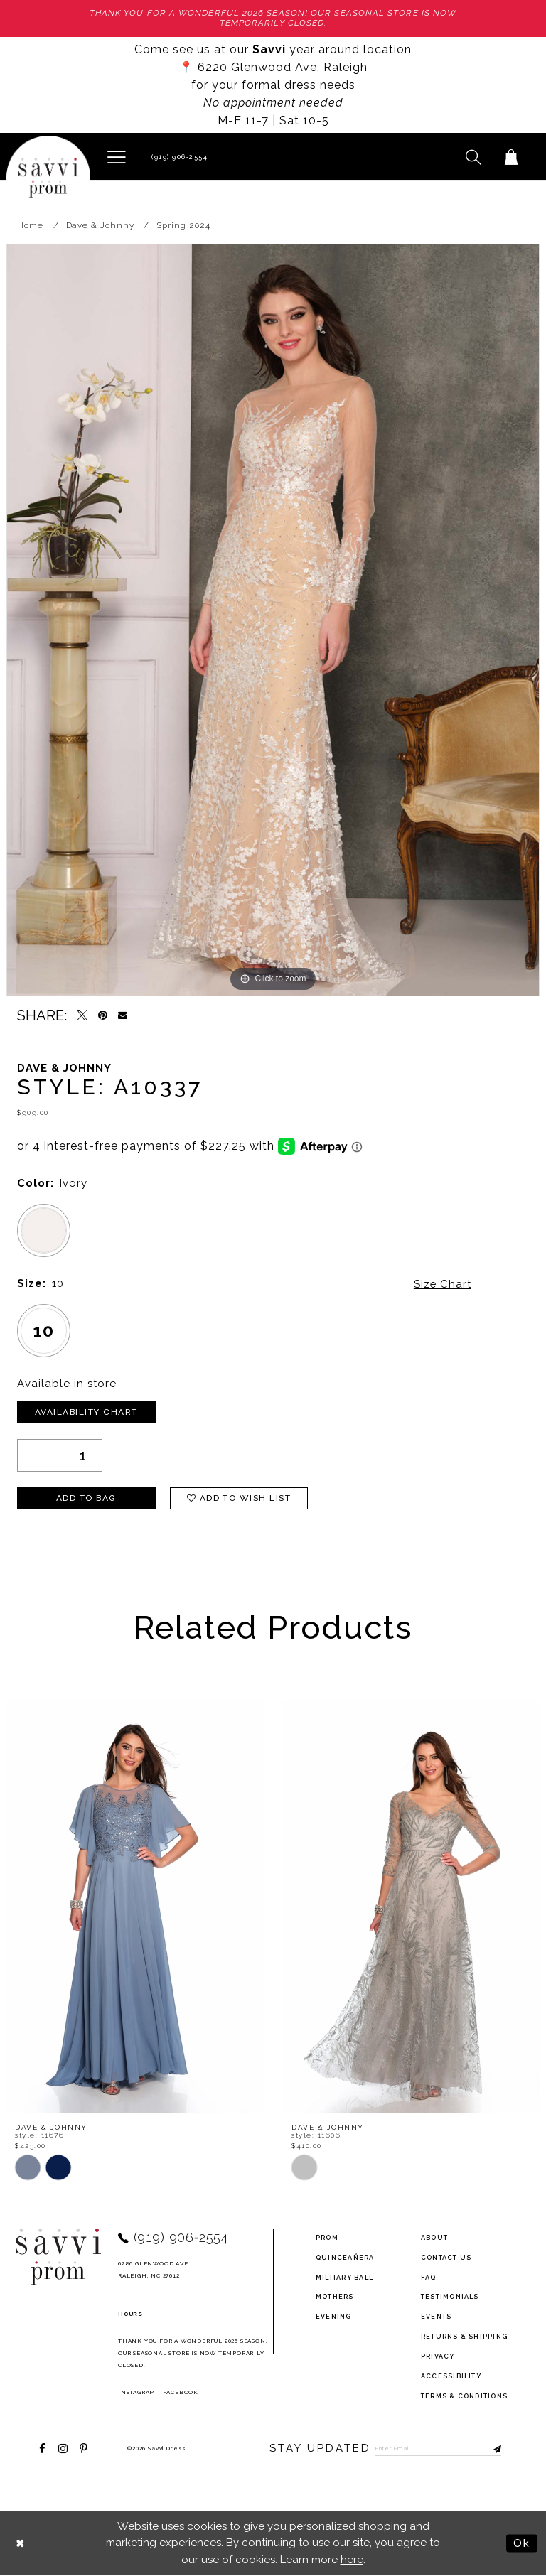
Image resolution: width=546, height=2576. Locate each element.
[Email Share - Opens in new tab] (122, 1015)
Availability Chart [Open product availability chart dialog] (87, 1413)
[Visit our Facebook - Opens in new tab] (42, 2448)
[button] (116, 156)
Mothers (335, 2297)
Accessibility (451, 2376)
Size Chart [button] (442, 1284)
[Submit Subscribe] (491, 2449)
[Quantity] (59, 1455)
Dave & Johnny (100, 226)
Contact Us (446, 2257)
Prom (327, 2237)
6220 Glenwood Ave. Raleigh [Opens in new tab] (281, 67)
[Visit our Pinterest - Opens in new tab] (83, 2448)
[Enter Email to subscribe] (438, 2449)
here (352, 2559)
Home (30, 226)
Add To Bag (86, 1499)
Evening (334, 2317)
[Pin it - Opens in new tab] (102, 1016)
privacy (438, 2356)
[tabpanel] (273, 620)
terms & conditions (464, 2396)
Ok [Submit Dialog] (521, 2543)
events (436, 2317)
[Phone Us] (177, 156)
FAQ (429, 2277)
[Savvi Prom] (48, 178)
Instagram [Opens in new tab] (137, 2392)
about (434, 2237)
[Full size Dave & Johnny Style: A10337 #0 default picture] (273, 620)
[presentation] (134, 1906)
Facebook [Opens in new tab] (180, 2392)
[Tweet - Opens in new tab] (82, 1016)
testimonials (450, 2297)
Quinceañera (345, 2257)
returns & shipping (464, 2336)
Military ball (344, 2277)
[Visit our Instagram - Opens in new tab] (63, 2448)
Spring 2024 (183, 226)
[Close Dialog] (21, 2543)
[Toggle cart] (511, 156)
